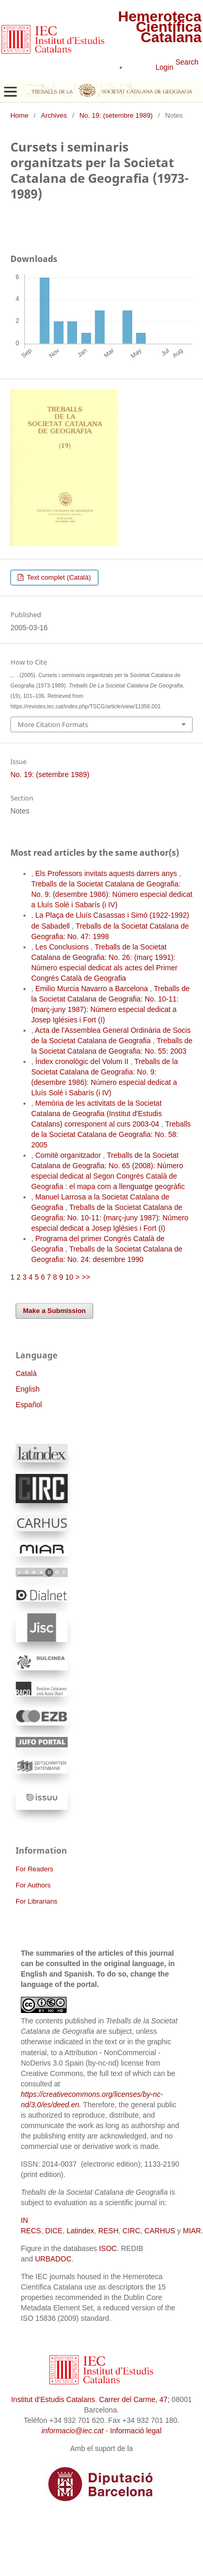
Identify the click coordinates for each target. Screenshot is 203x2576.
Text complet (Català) (58, 577)
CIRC (131, 2231)
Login (164, 67)
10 (69, 1277)
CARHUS (159, 2231)
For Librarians (36, 1901)
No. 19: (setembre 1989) (116, 115)
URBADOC (53, 2259)
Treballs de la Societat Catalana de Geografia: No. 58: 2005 (111, 1134)
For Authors (33, 1885)
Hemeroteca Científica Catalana (159, 26)
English (28, 1389)
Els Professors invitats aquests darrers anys (107, 873)
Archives (54, 115)
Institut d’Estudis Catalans (53, 2399)
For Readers (34, 1869)
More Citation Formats (53, 724)
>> (86, 1277)
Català (26, 1373)
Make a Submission (54, 1311)
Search (186, 62)
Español (29, 1404)
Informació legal (135, 2431)
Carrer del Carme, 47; (134, 2399)
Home (19, 115)
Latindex (80, 2231)
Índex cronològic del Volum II (83, 1061)
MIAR (192, 2231)
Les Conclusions (63, 947)
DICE (53, 2231)
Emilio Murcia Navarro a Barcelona (92, 988)
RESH (108, 2231)
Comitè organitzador (69, 1155)
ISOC (108, 2248)
